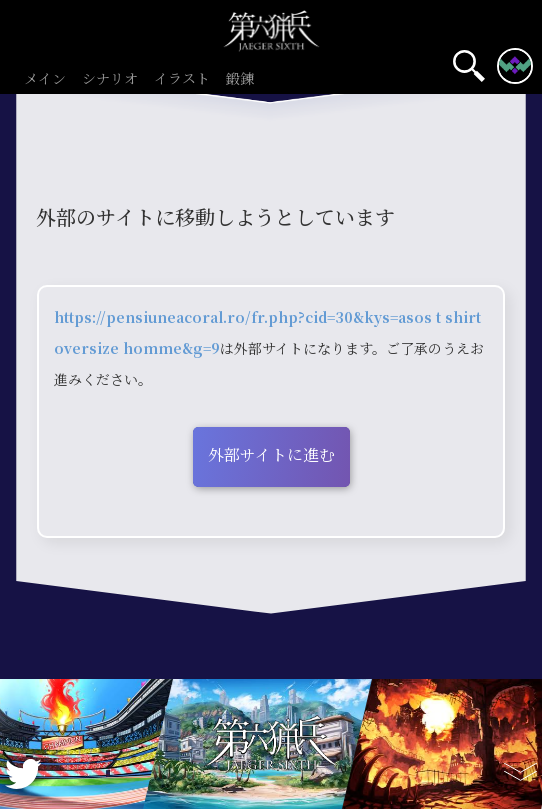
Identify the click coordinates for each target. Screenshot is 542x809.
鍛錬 (240, 79)
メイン (45, 79)
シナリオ (110, 79)
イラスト (182, 79)
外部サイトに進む (271, 454)
